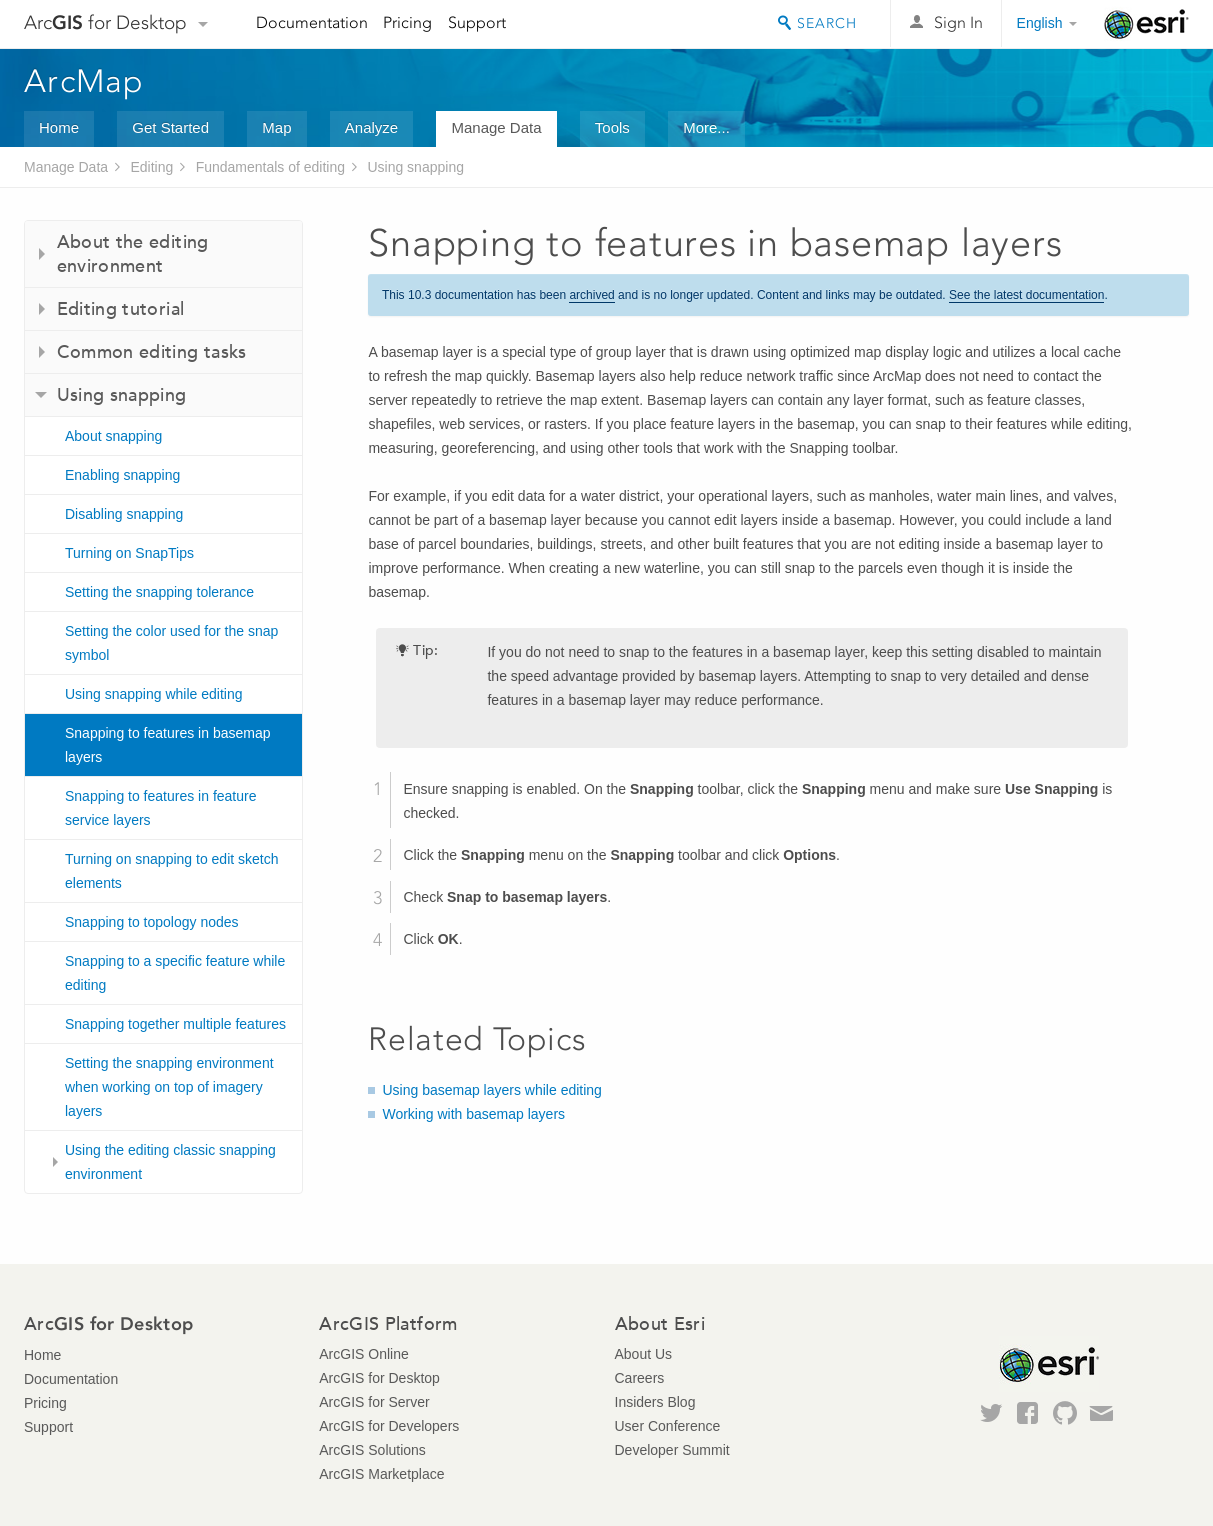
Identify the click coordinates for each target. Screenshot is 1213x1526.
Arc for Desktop (105, 22)
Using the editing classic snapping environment (170, 1162)
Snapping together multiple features (175, 1024)
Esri (1146, 24)
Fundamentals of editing (270, 167)
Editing (151, 167)
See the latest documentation (1026, 295)
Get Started (170, 127)
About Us (644, 1354)
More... (706, 127)
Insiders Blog (655, 1402)
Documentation (312, 22)
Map (276, 127)
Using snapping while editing (153, 694)
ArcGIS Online (363, 1354)
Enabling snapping (122, 475)
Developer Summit (672, 1450)
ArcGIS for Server (374, 1402)
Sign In (958, 22)
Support (477, 22)
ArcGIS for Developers (389, 1426)
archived (591, 295)
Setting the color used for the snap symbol (171, 643)
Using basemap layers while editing (491, 1090)
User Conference (668, 1426)
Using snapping (415, 167)
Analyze (371, 127)
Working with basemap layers (473, 1114)
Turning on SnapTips (129, 553)
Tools (612, 127)
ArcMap (84, 81)
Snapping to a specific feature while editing (175, 973)
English (1040, 23)
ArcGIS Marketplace (381, 1474)
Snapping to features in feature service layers (160, 808)
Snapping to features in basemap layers (167, 745)
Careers (640, 1378)
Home (59, 127)
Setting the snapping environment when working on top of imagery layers (169, 1087)
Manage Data (496, 127)
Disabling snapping (124, 514)
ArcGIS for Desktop (379, 1378)
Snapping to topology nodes (152, 922)
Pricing (407, 22)
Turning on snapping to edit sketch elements (172, 871)
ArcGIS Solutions (372, 1450)
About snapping (113, 436)
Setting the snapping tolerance (159, 592)
